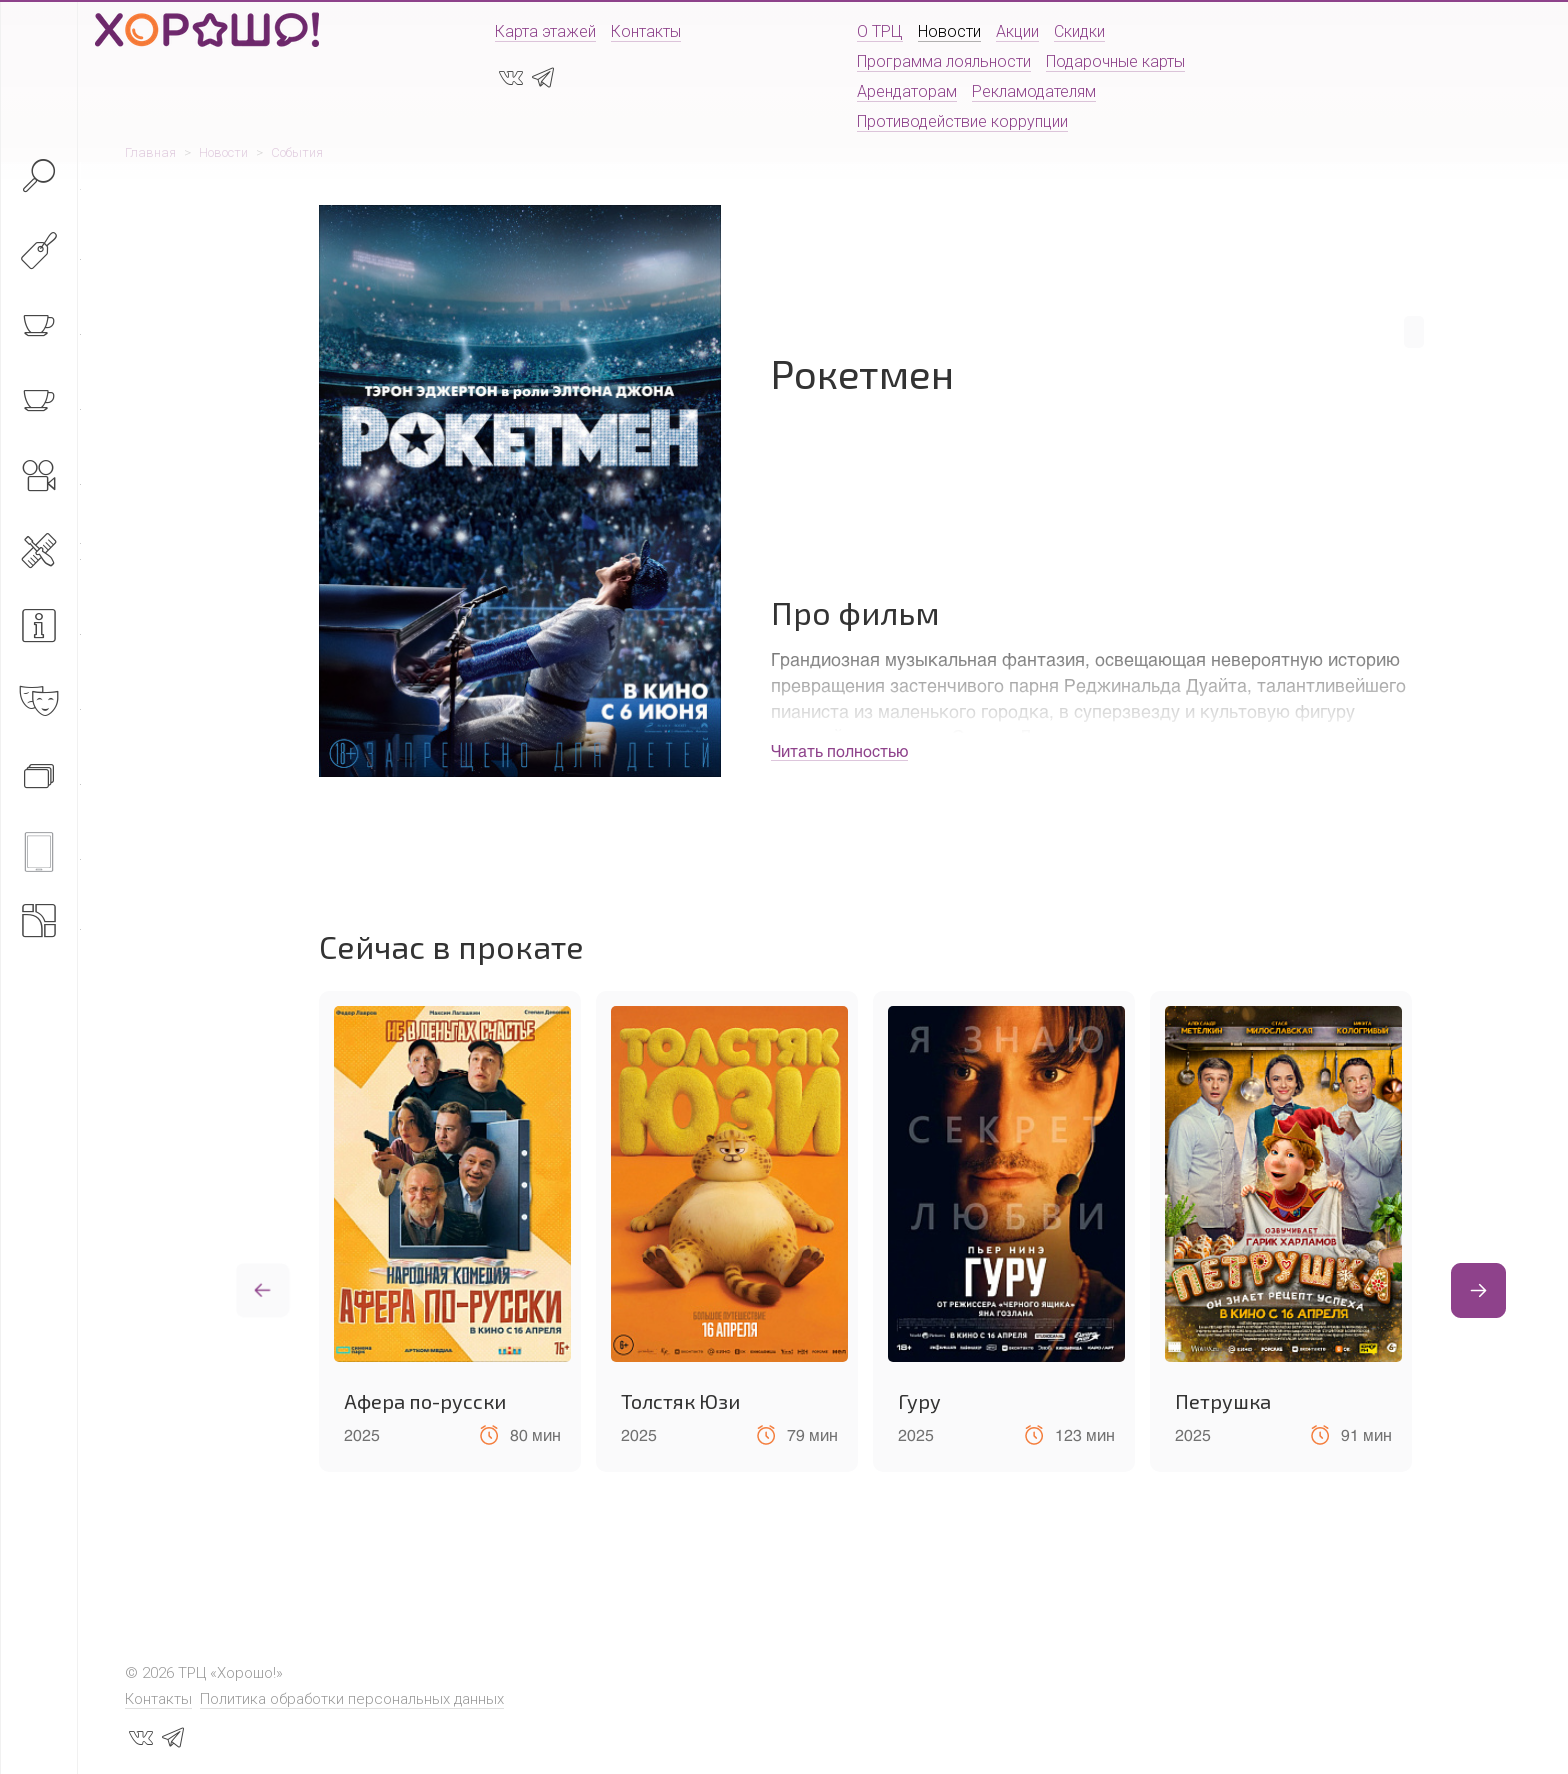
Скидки (1079, 31)
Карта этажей (545, 31)
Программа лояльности (944, 61)
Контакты (646, 31)
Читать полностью (839, 750)
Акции (1017, 31)
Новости (949, 31)
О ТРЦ (880, 31)
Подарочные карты (1115, 61)
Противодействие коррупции (962, 121)
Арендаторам (907, 91)
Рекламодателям (1034, 91)
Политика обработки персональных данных (352, 1699)
